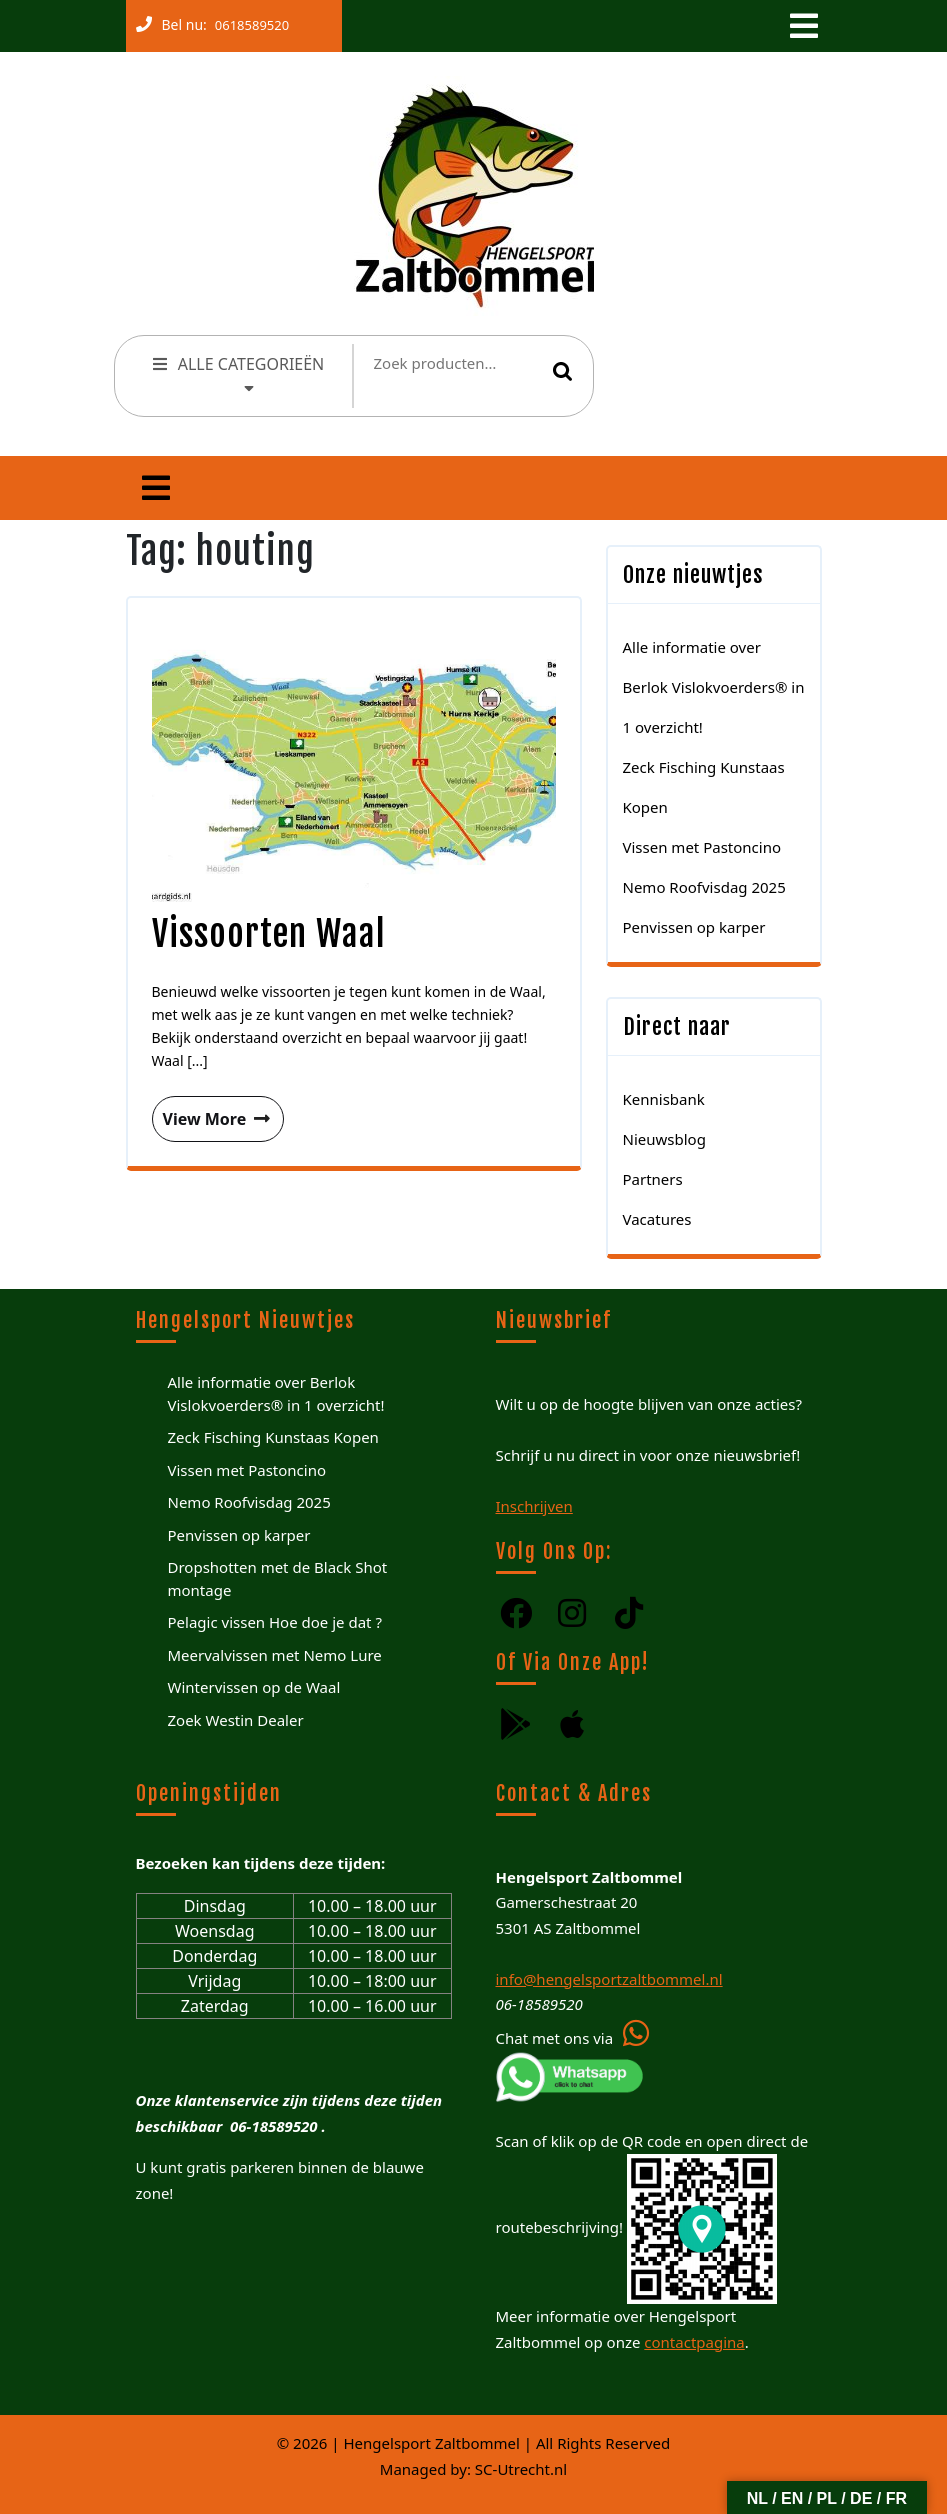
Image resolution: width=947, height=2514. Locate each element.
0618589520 (248, 21)
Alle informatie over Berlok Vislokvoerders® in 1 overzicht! (714, 687)
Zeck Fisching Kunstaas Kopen (273, 1437)
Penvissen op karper (694, 927)
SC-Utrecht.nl (521, 2469)
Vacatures (657, 1219)
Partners (653, 1179)
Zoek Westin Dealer (236, 1720)
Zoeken (563, 371)
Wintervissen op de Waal (254, 1687)
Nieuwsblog (664, 1139)
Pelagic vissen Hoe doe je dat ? (275, 1622)
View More (212, 1113)
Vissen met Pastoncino (702, 847)
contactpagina (694, 2342)
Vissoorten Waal (269, 934)
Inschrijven (534, 1506)
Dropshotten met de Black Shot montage (278, 1578)
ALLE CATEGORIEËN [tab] (237, 373)
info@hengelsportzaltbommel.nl (609, 1979)
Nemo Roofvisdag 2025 (704, 887)
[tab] (802, 26)
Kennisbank (664, 1099)
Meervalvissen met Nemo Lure (275, 1655)
